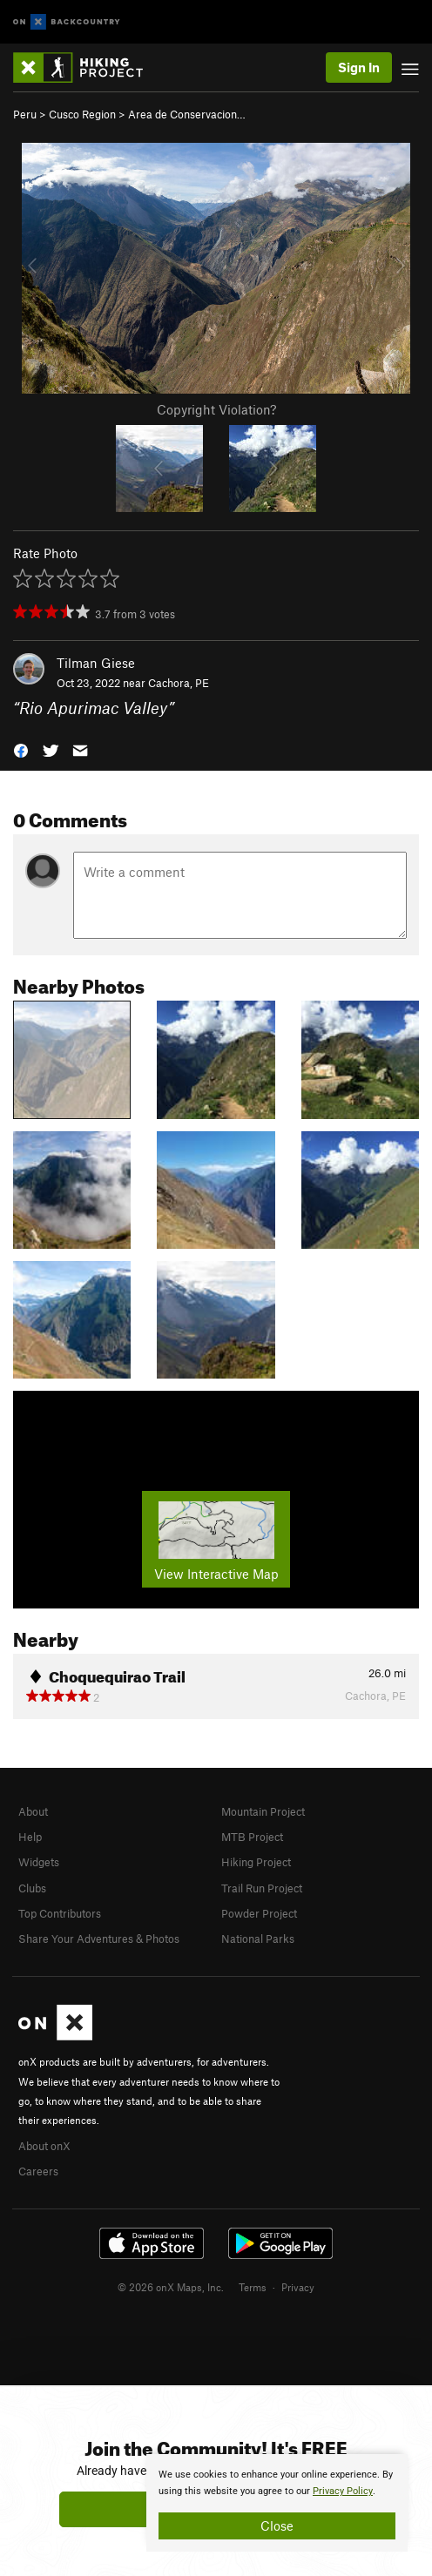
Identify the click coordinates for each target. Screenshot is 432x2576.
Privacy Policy (343, 2491)
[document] (277, 2502)
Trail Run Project (261, 1888)
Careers (38, 2171)
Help (30, 1837)
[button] (21, 748)
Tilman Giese (96, 663)
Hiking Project (256, 1862)
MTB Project (252, 1837)
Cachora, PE (178, 683)
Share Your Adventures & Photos (98, 1938)
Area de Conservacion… (187, 114)
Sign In (359, 67)
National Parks (257, 1938)
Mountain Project (263, 1811)
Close (277, 2525)
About (33, 1811)
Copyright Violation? (216, 409)
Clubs (32, 1888)
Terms (253, 2287)
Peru (25, 114)
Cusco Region (82, 114)
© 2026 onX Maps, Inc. (171, 2287)
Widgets (38, 1862)
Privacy (297, 2287)
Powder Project (259, 1913)
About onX (44, 2146)
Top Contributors (59, 1913)
